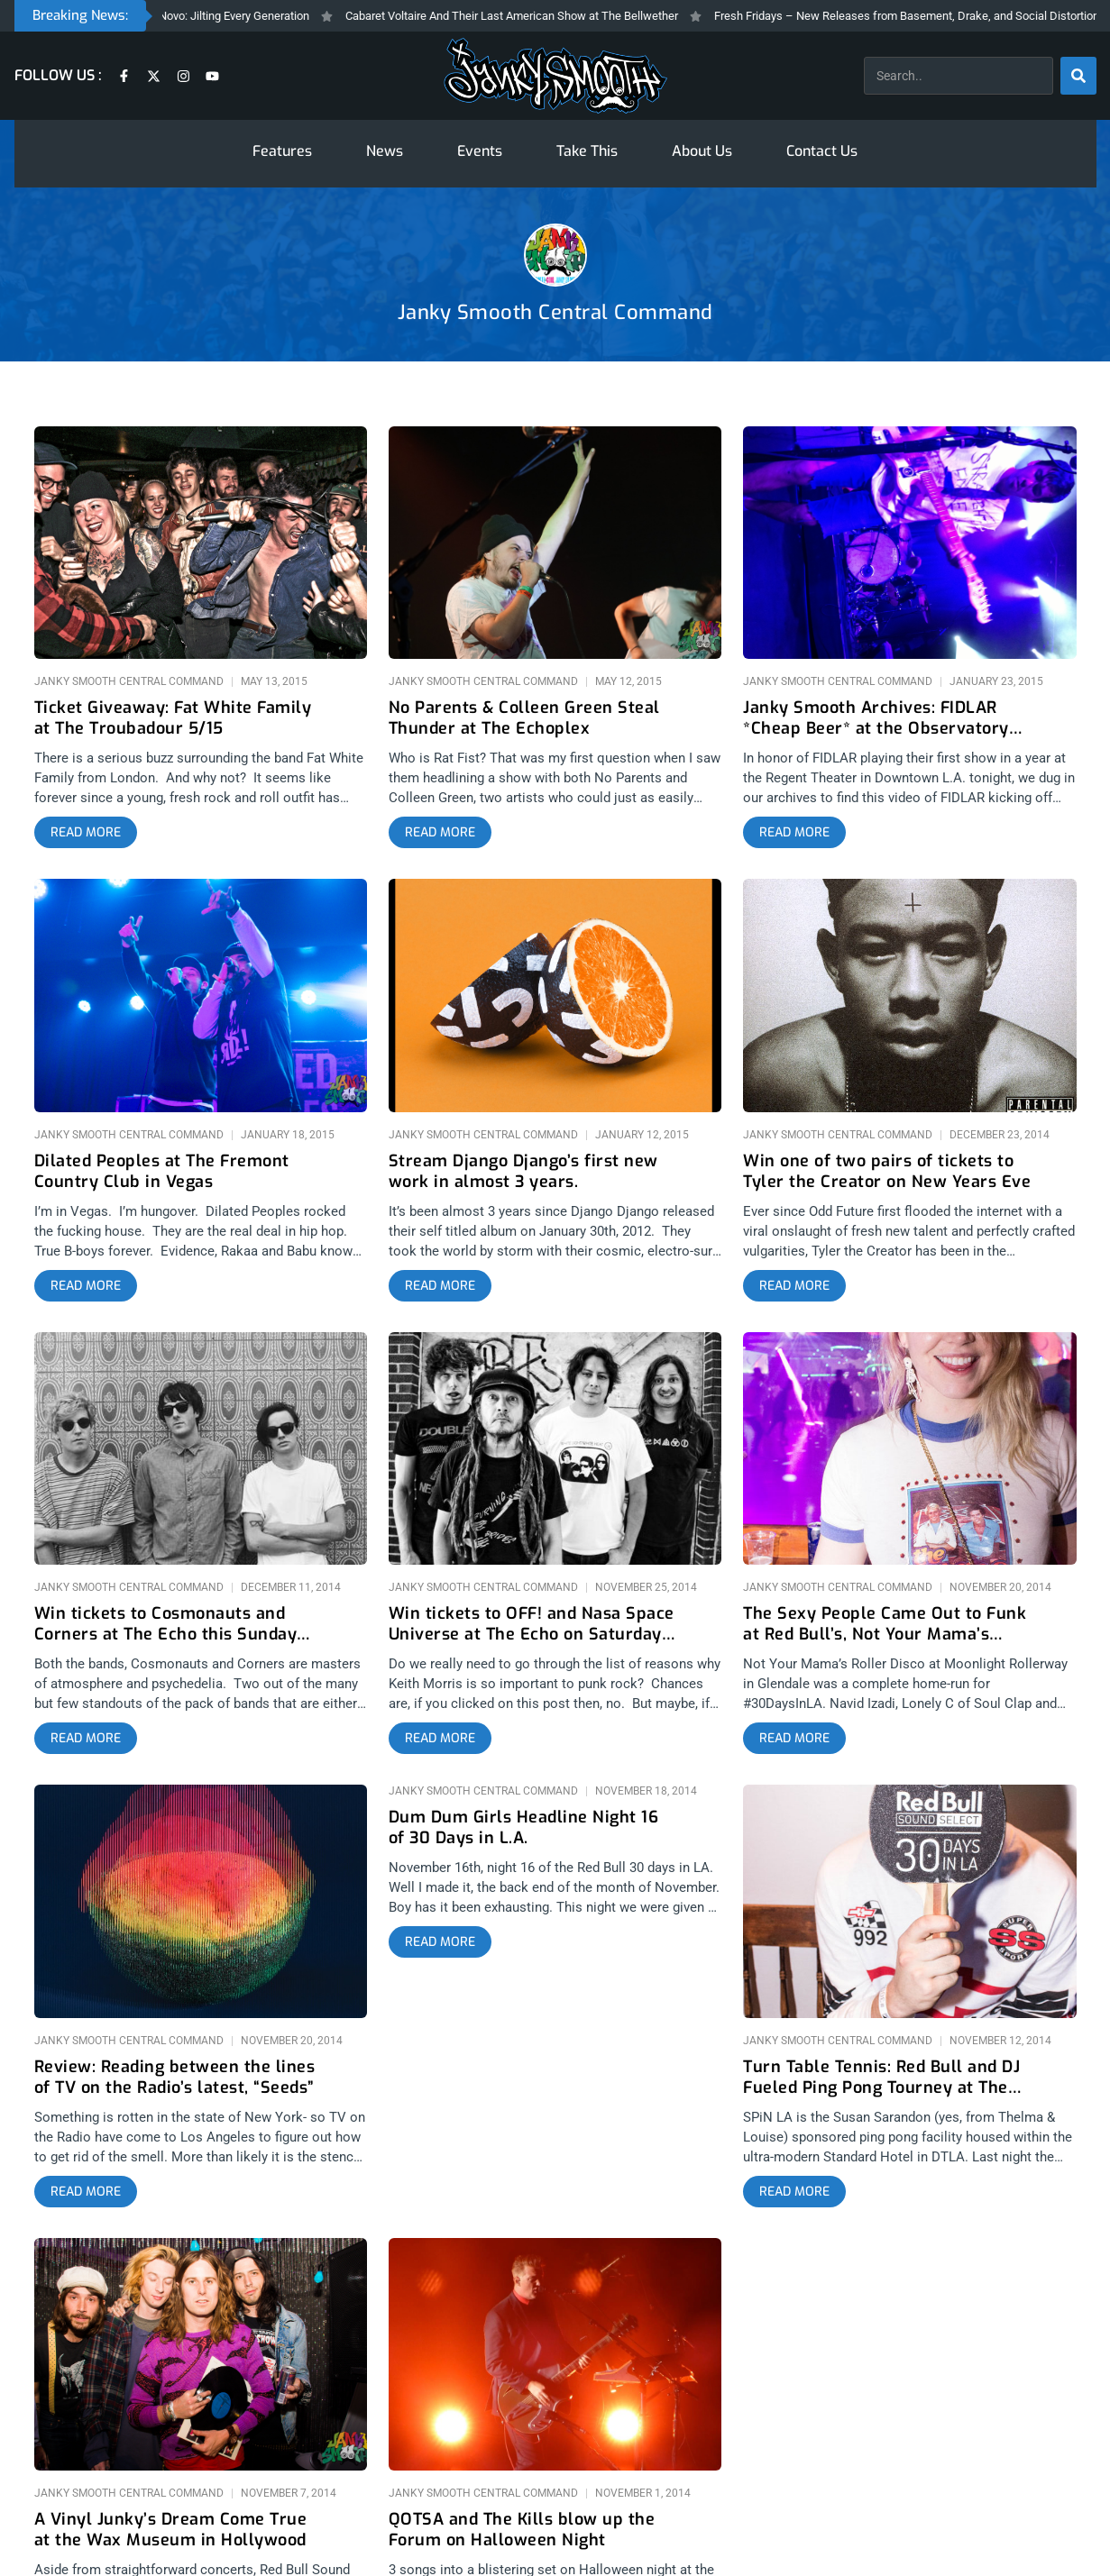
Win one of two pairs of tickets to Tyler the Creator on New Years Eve (887, 1171)
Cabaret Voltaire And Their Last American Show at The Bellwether (535, 16)
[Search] (1078, 76)
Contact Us (822, 151)
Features (282, 151)
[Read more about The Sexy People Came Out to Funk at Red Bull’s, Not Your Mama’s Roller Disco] (794, 1738)
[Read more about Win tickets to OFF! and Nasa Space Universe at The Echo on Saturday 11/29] (440, 1738)
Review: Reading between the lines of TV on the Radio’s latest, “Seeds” (175, 2077)
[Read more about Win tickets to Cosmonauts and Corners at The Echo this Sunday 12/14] (85, 1738)
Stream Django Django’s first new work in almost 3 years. (523, 1171)
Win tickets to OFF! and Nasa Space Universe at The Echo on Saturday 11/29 (531, 1625)
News (384, 151)
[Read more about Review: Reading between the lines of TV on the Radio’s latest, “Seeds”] (85, 2192)
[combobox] (958, 76)
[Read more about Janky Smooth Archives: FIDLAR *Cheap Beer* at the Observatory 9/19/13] (794, 833)
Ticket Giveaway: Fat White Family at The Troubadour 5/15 (173, 718)
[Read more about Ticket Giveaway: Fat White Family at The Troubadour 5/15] (85, 833)
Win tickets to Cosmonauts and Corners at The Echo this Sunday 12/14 (166, 1625)
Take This (587, 151)
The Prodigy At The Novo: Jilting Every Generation (208, 16)
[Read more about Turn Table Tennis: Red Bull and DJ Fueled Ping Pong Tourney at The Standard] (794, 2192)
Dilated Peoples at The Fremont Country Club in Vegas (161, 1171)
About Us (702, 151)
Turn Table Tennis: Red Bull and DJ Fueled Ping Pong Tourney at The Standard (881, 2078)
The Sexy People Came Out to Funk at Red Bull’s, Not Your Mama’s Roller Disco (884, 1625)
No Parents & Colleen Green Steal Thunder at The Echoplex (524, 718)
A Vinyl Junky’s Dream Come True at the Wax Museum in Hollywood (170, 2530)
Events (479, 151)
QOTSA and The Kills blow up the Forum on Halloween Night (522, 2530)
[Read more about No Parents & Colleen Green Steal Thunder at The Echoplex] (440, 833)
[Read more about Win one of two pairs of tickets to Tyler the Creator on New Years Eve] (794, 1286)
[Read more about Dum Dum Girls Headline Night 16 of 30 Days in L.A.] (440, 1942)
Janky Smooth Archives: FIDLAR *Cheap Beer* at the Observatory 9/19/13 (876, 719)
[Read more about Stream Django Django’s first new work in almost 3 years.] (440, 1286)
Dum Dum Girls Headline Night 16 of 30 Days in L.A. (524, 1828)
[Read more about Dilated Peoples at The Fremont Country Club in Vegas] (85, 1286)
